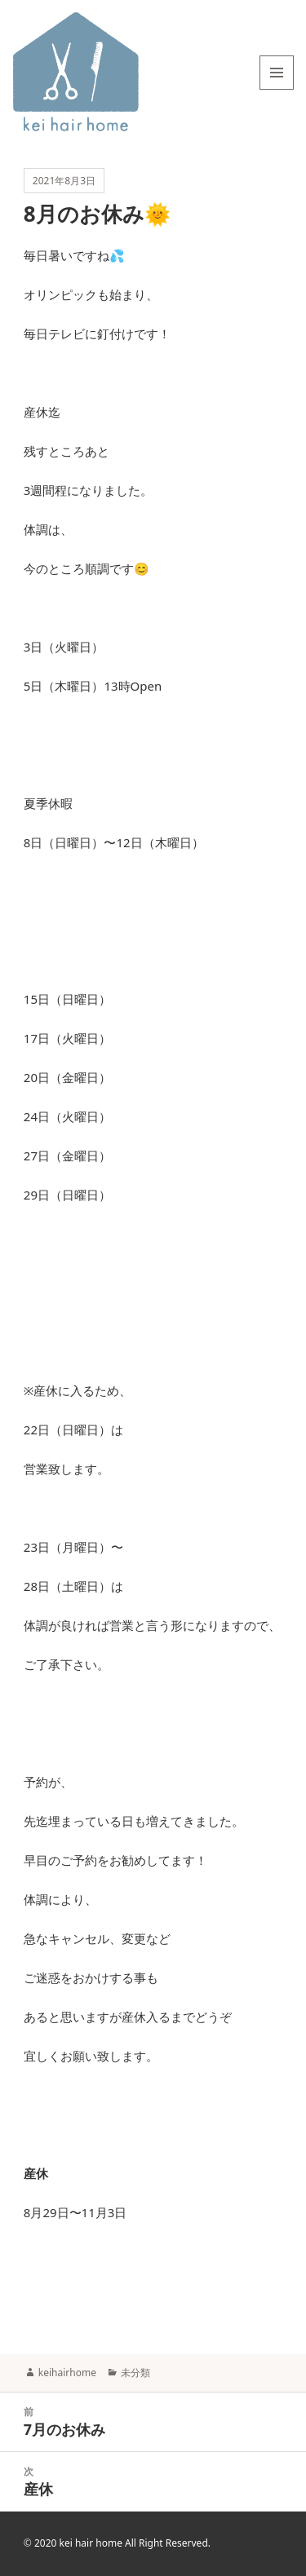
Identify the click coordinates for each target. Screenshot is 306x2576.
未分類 (135, 2372)
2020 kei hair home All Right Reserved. (122, 2543)
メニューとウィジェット (276, 89)
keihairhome (67, 2372)
